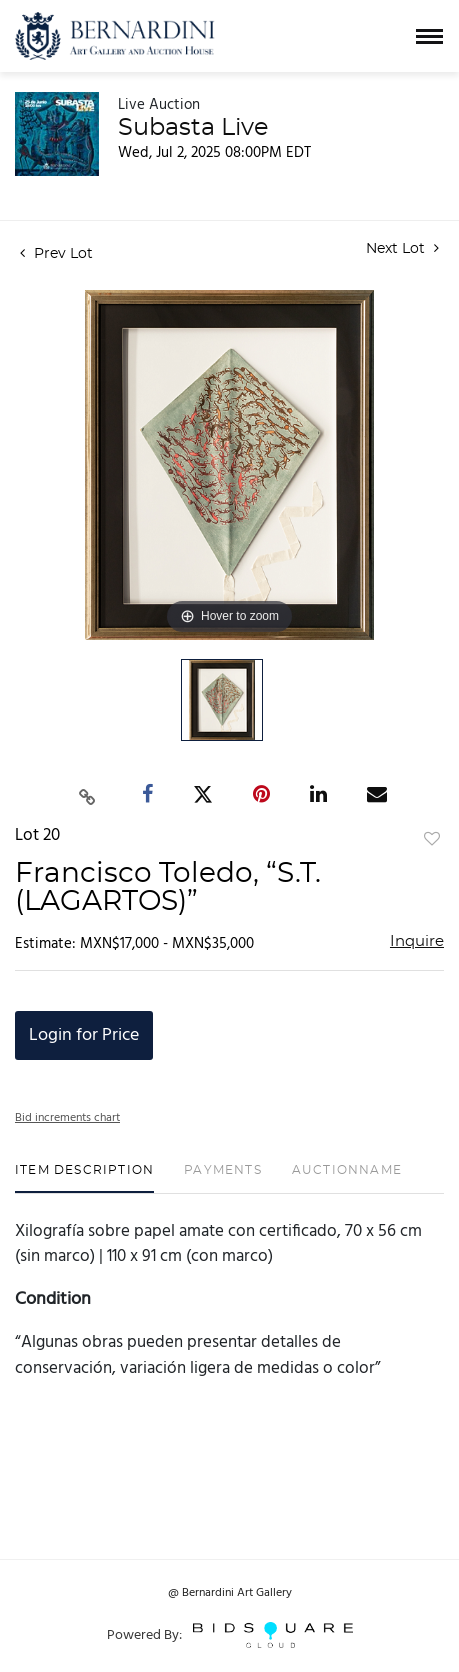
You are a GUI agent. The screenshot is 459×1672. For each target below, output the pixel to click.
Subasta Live (193, 128)
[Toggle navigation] (429, 36)
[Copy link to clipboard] (87, 794)
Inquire (417, 941)
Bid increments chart (67, 1118)
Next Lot (402, 248)
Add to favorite (432, 840)
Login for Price (84, 1035)
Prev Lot (56, 254)
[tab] (84, 1177)
